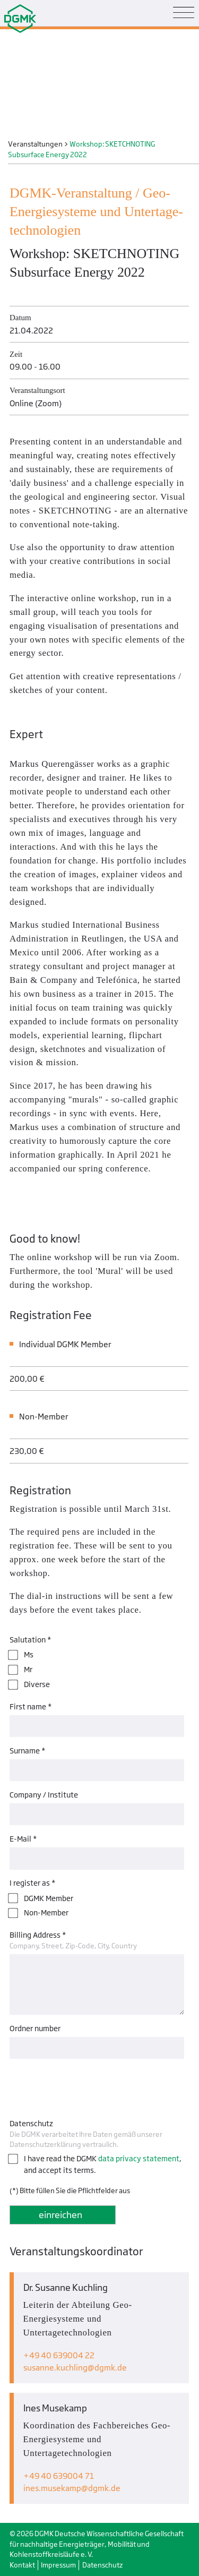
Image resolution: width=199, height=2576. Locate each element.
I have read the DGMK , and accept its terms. (102, 2164)
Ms (28, 1654)
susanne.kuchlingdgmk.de (75, 2368)
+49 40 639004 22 (58, 2355)
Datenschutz (31, 2123)
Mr (28, 1669)
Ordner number (35, 2028)
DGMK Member (48, 1898)
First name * (30, 1706)
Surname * (27, 1750)
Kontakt (22, 2565)
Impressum (58, 2565)
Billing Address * (38, 1934)
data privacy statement (138, 2158)
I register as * (32, 1882)
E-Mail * (23, 1838)
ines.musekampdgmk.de (71, 2488)
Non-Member (46, 1912)
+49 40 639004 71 (58, 2476)
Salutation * (30, 1639)
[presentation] (90, 2086)
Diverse (37, 1684)
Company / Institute (44, 1794)
